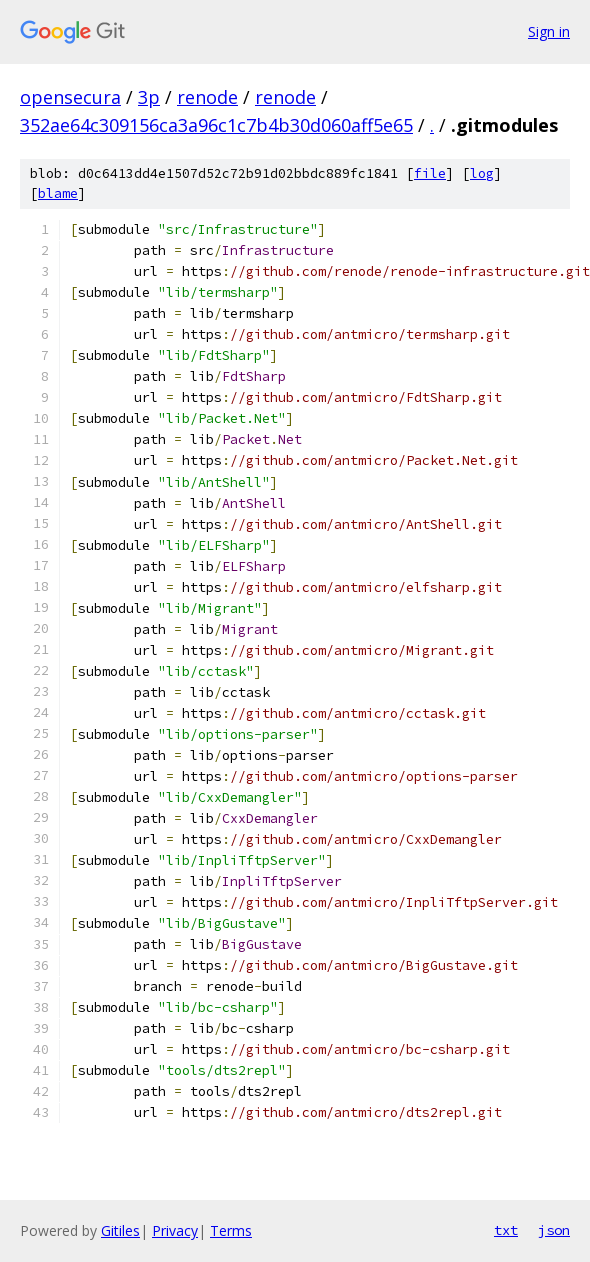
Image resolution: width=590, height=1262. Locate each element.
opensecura (70, 97)
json (554, 1230)
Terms (231, 1230)
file (430, 173)
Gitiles (120, 1230)
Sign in (549, 31)
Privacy (175, 1230)
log (482, 173)
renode (207, 97)
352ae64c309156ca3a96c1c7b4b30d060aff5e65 (216, 125)
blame (58, 193)
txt (506, 1230)
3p (149, 97)
